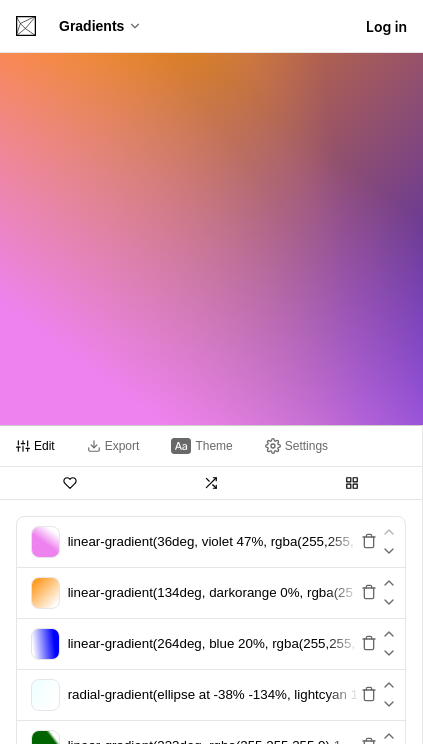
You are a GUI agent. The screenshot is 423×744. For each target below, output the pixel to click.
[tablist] (211, 446)
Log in (386, 26)
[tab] (35, 446)
